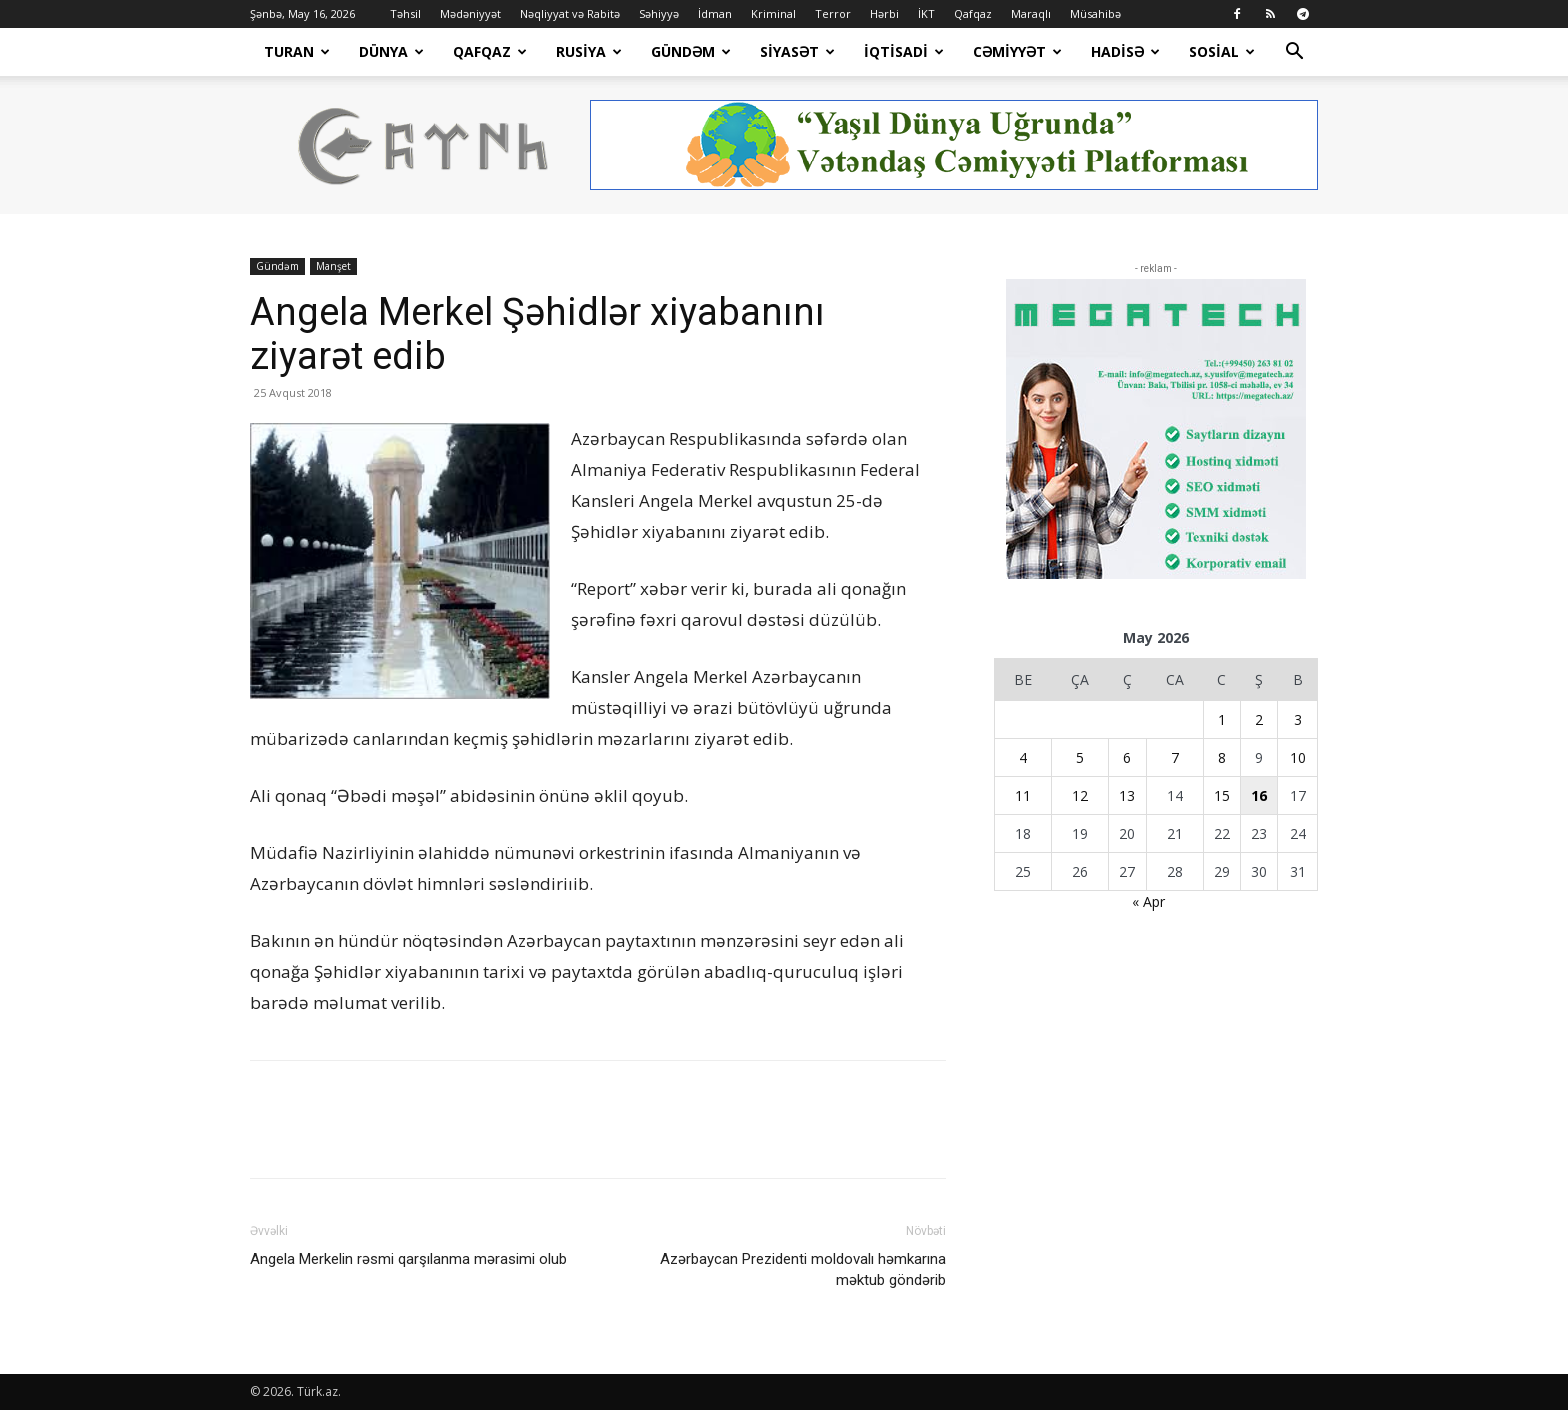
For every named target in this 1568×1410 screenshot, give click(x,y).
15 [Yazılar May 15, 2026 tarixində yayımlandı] (1222, 795)
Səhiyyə (659, 13)
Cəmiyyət (1017, 51)
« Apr (1148, 901)
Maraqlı (1031, 13)
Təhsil (405, 13)
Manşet (333, 266)
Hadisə (1125, 51)
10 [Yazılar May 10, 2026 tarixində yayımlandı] (1298, 757)
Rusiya (589, 51)
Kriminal (773, 13)
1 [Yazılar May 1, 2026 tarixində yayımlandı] (1222, 719)
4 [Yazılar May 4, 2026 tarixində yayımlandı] (1023, 757)
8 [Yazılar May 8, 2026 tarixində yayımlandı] (1222, 757)
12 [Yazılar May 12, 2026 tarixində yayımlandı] (1080, 795)
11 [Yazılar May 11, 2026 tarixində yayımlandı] (1023, 795)
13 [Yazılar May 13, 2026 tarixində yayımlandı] (1127, 795)
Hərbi (884, 13)
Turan (297, 51)
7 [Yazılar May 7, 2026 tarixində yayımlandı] (1175, 757)
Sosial (1222, 51)
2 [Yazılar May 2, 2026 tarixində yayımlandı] (1259, 719)
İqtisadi (904, 51)
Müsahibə (1095, 13)
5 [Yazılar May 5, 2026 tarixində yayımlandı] (1080, 757)
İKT (926, 13)
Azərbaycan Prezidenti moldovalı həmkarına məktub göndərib (803, 1269)
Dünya (391, 51)
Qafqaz (973, 13)
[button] (1294, 53)
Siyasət (797, 51)
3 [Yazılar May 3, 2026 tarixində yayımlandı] (1298, 719)
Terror (833, 13)
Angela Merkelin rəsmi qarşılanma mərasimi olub (408, 1259)
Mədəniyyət (470, 13)
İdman (715, 13)
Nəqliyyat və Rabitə (570, 13)
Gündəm (691, 51)
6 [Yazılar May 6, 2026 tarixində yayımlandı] (1127, 757)
